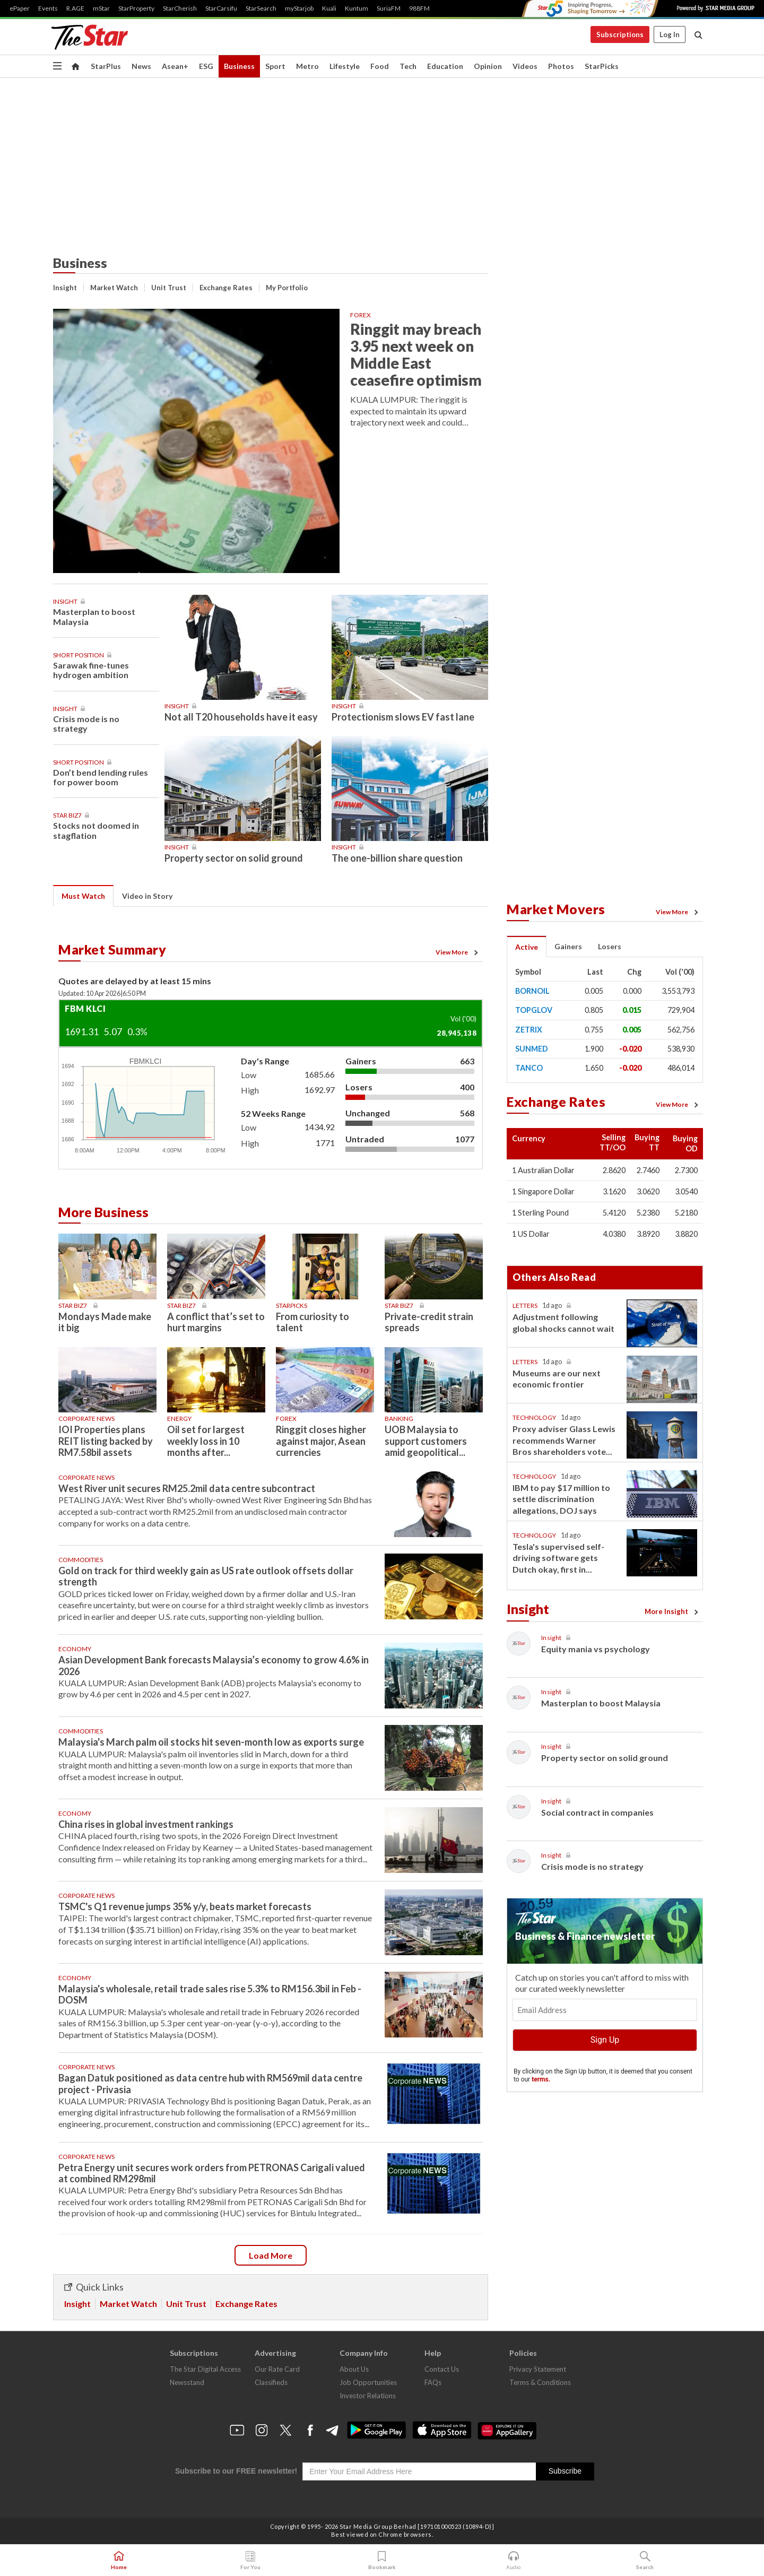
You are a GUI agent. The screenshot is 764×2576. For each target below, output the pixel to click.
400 (467, 1087)
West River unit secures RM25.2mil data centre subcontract (186, 1488)
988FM (419, 8)
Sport (275, 66)
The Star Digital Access (205, 2369)
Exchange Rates (226, 287)
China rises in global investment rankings (145, 1824)
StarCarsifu (221, 8)
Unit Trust (168, 287)
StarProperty (136, 8)
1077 (464, 1139)
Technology (534, 1417)
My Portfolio (287, 287)
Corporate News (86, 1419)
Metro (307, 66)
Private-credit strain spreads (429, 1322)
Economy (74, 1649)
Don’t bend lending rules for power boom (100, 777)
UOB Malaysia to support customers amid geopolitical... (426, 1441)
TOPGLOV (533, 1009)
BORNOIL (532, 990)
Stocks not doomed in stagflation (96, 830)
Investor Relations (368, 2395)
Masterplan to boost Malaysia (94, 616)
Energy (179, 1419)
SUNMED (531, 1048)
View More (458, 952)
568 (467, 1113)
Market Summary (112, 949)
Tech (408, 66)
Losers (358, 1087)
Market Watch (114, 287)
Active (526, 946)
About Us (354, 2369)
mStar (101, 8)
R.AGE (75, 8)
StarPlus (106, 66)
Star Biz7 (67, 815)
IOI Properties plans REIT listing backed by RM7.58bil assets (105, 1441)
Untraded (364, 1139)
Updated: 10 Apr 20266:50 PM (102, 994)
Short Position (78, 655)
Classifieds (271, 2382)
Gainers (360, 1061)
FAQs (432, 2382)
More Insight (673, 1611)
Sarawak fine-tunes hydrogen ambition (91, 670)
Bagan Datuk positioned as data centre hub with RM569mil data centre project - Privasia (210, 2083)
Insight (65, 287)
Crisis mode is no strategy (86, 723)
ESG (206, 66)
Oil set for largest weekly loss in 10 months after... (206, 1441)
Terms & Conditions (540, 2382)
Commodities (80, 1560)
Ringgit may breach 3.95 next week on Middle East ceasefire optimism (416, 354)
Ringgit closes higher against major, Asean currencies (321, 1441)
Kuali (329, 8)
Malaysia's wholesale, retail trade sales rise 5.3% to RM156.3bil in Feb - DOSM (209, 1994)
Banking (399, 1419)
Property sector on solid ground (233, 858)
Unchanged (367, 1113)
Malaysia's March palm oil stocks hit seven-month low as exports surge (211, 1742)
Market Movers (556, 909)
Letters (525, 1305)
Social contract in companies (597, 1812)
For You (250, 2560)
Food (379, 66)
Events (48, 8)
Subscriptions (620, 34)
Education (445, 66)
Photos (561, 66)
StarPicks (602, 66)
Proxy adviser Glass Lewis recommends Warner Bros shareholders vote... (564, 1440)
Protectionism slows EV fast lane (403, 717)
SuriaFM (389, 8)
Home (119, 2560)
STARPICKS (291, 1305)
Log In (669, 34)
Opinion (488, 66)
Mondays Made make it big (104, 1322)
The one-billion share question (397, 858)
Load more (270, 2255)
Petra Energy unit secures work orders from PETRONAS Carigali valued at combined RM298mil (211, 2173)
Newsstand (187, 2382)
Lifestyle (344, 66)
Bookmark (382, 2560)
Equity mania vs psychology (595, 1649)
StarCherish (180, 8)
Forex (360, 315)
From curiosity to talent (312, 1322)
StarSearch (261, 8)
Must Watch (83, 895)
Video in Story (147, 895)
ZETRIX (528, 1029)
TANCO (529, 1067)
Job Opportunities (368, 2382)
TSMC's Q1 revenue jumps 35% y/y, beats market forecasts (184, 1906)
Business (239, 66)
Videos (525, 66)
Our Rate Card (277, 2369)
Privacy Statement (537, 2369)
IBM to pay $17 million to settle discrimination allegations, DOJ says (561, 1498)
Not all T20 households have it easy (241, 717)
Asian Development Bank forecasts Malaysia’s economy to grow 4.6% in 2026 (213, 1665)
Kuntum (356, 8)
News (141, 66)
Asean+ (175, 66)
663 (467, 1061)
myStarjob (299, 8)
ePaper (20, 8)
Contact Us (441, 2369)
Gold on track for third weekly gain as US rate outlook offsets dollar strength (205, 1576)
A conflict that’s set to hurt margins (216, 1322)
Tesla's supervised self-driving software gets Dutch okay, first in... (558, 1557)
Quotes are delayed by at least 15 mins (134, 981)
